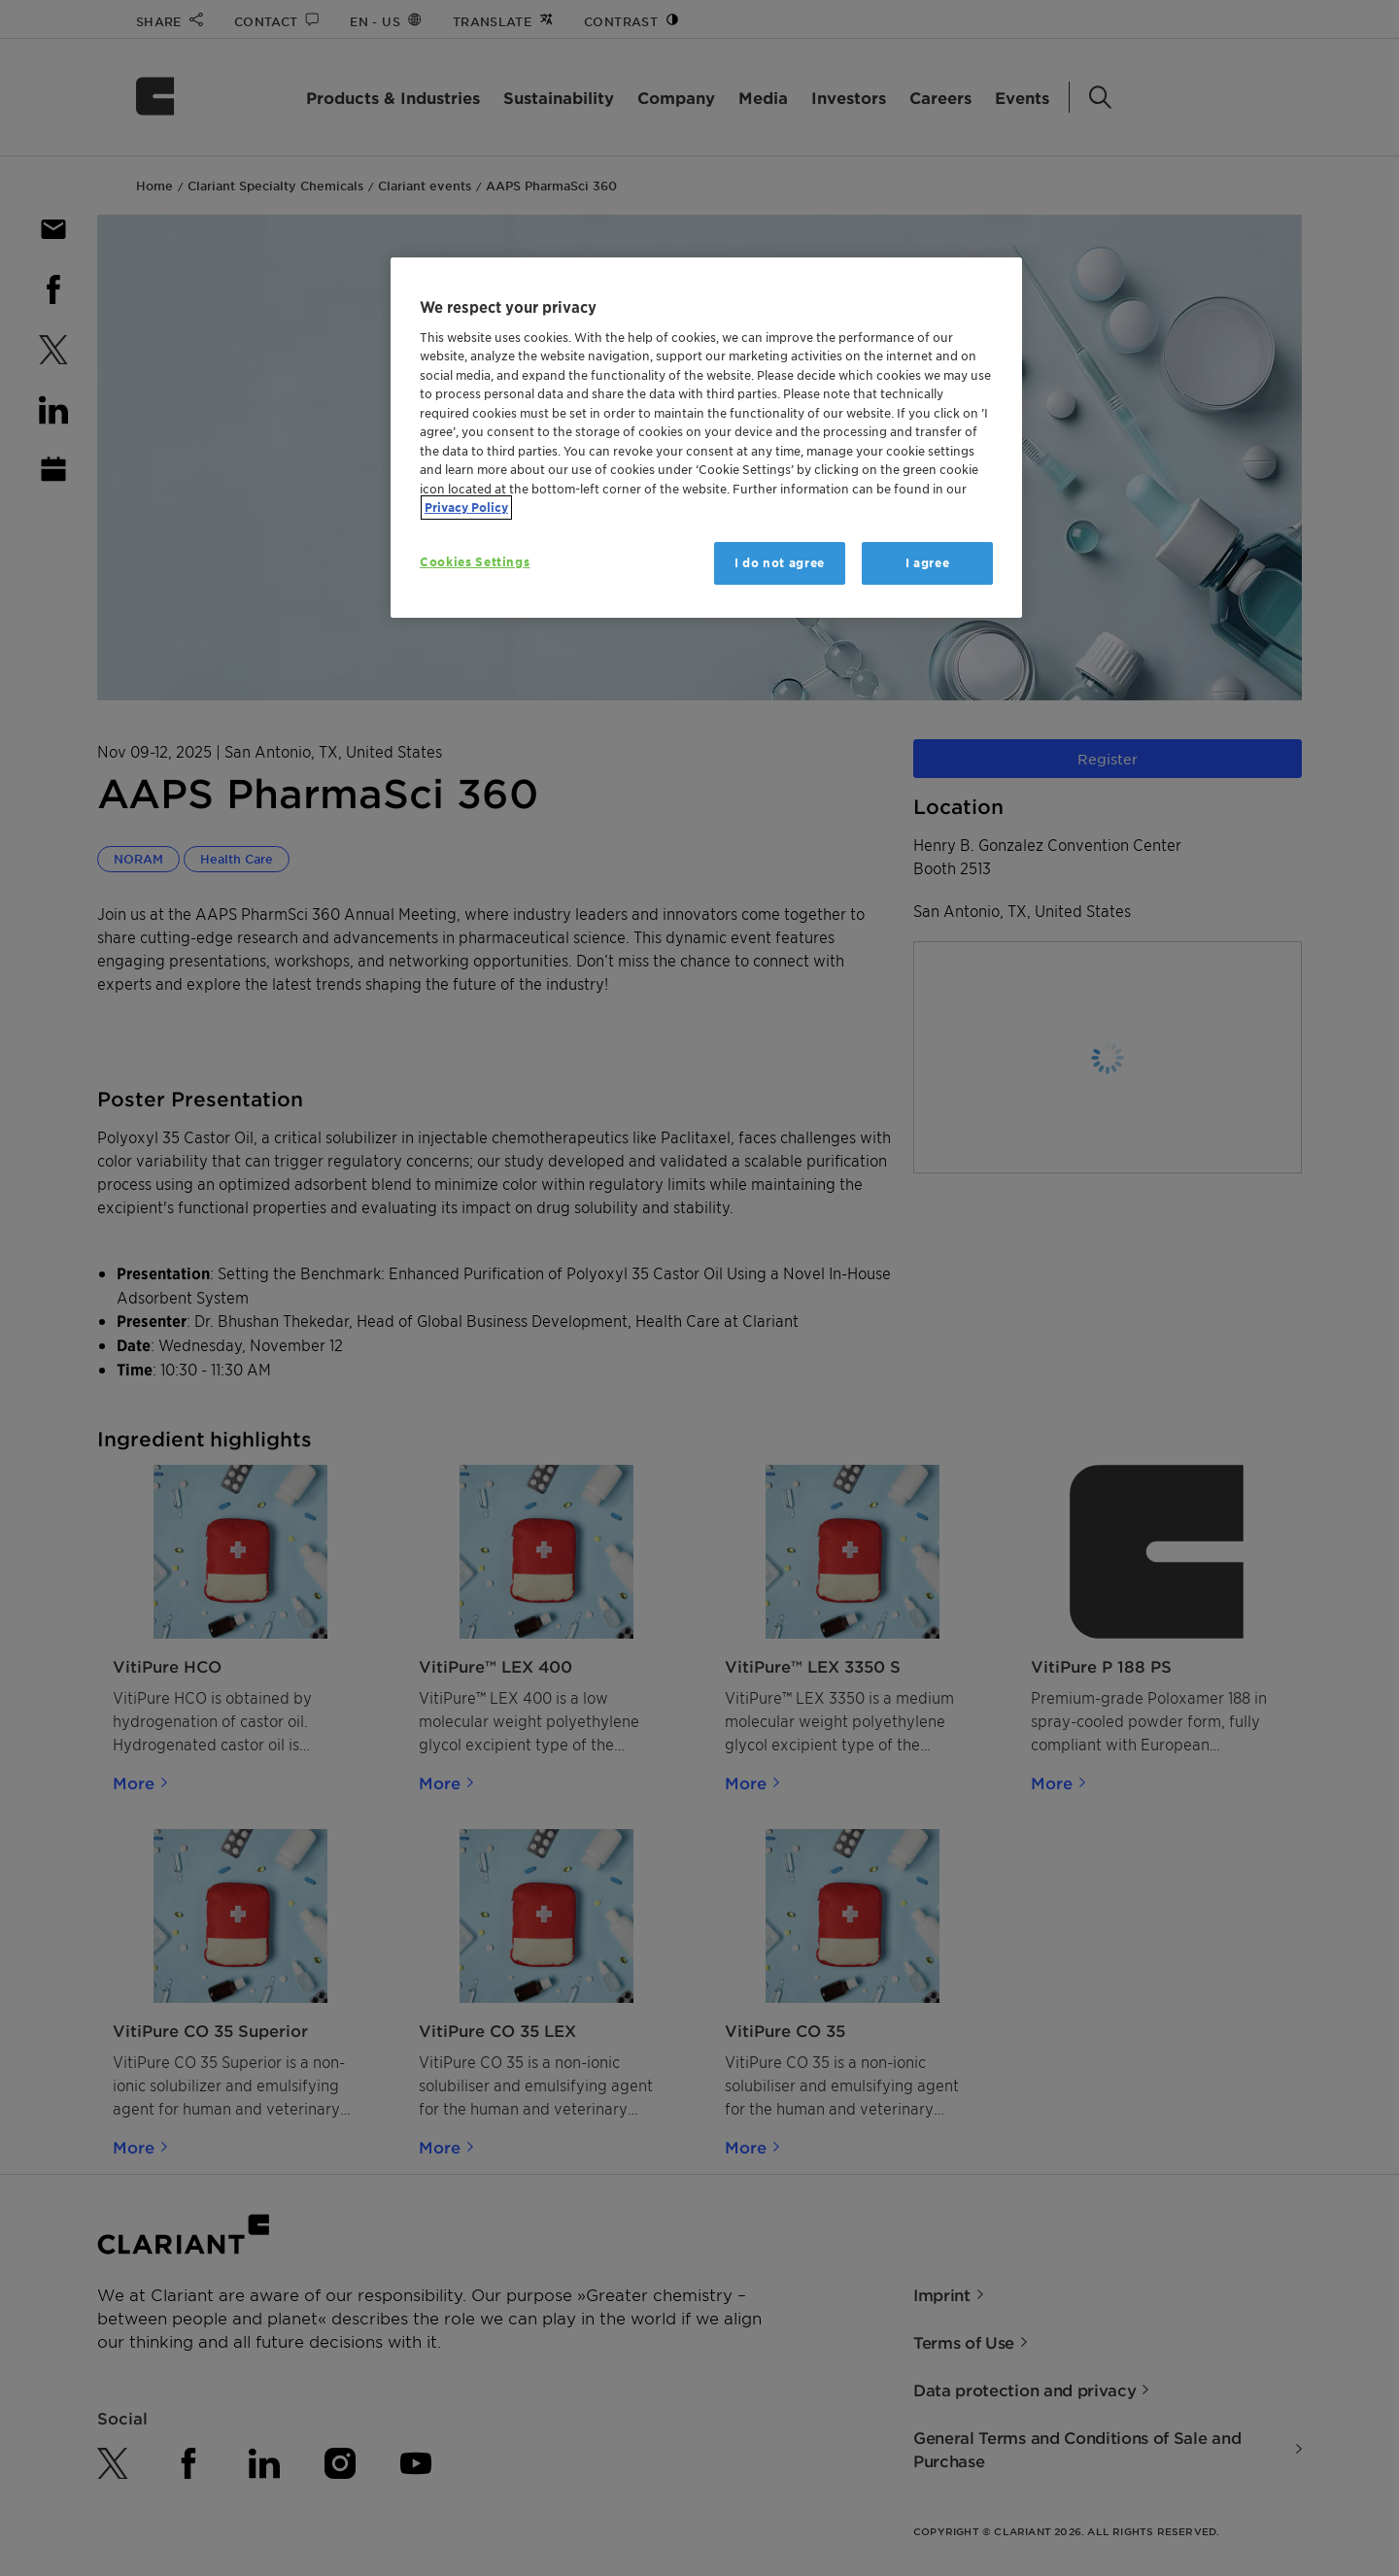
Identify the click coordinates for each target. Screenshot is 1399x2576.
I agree (927, 563)
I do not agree (779, 563)
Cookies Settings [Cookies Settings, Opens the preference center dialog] (474, 562)
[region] (706, 437)
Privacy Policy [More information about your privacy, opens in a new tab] (466, 507)
